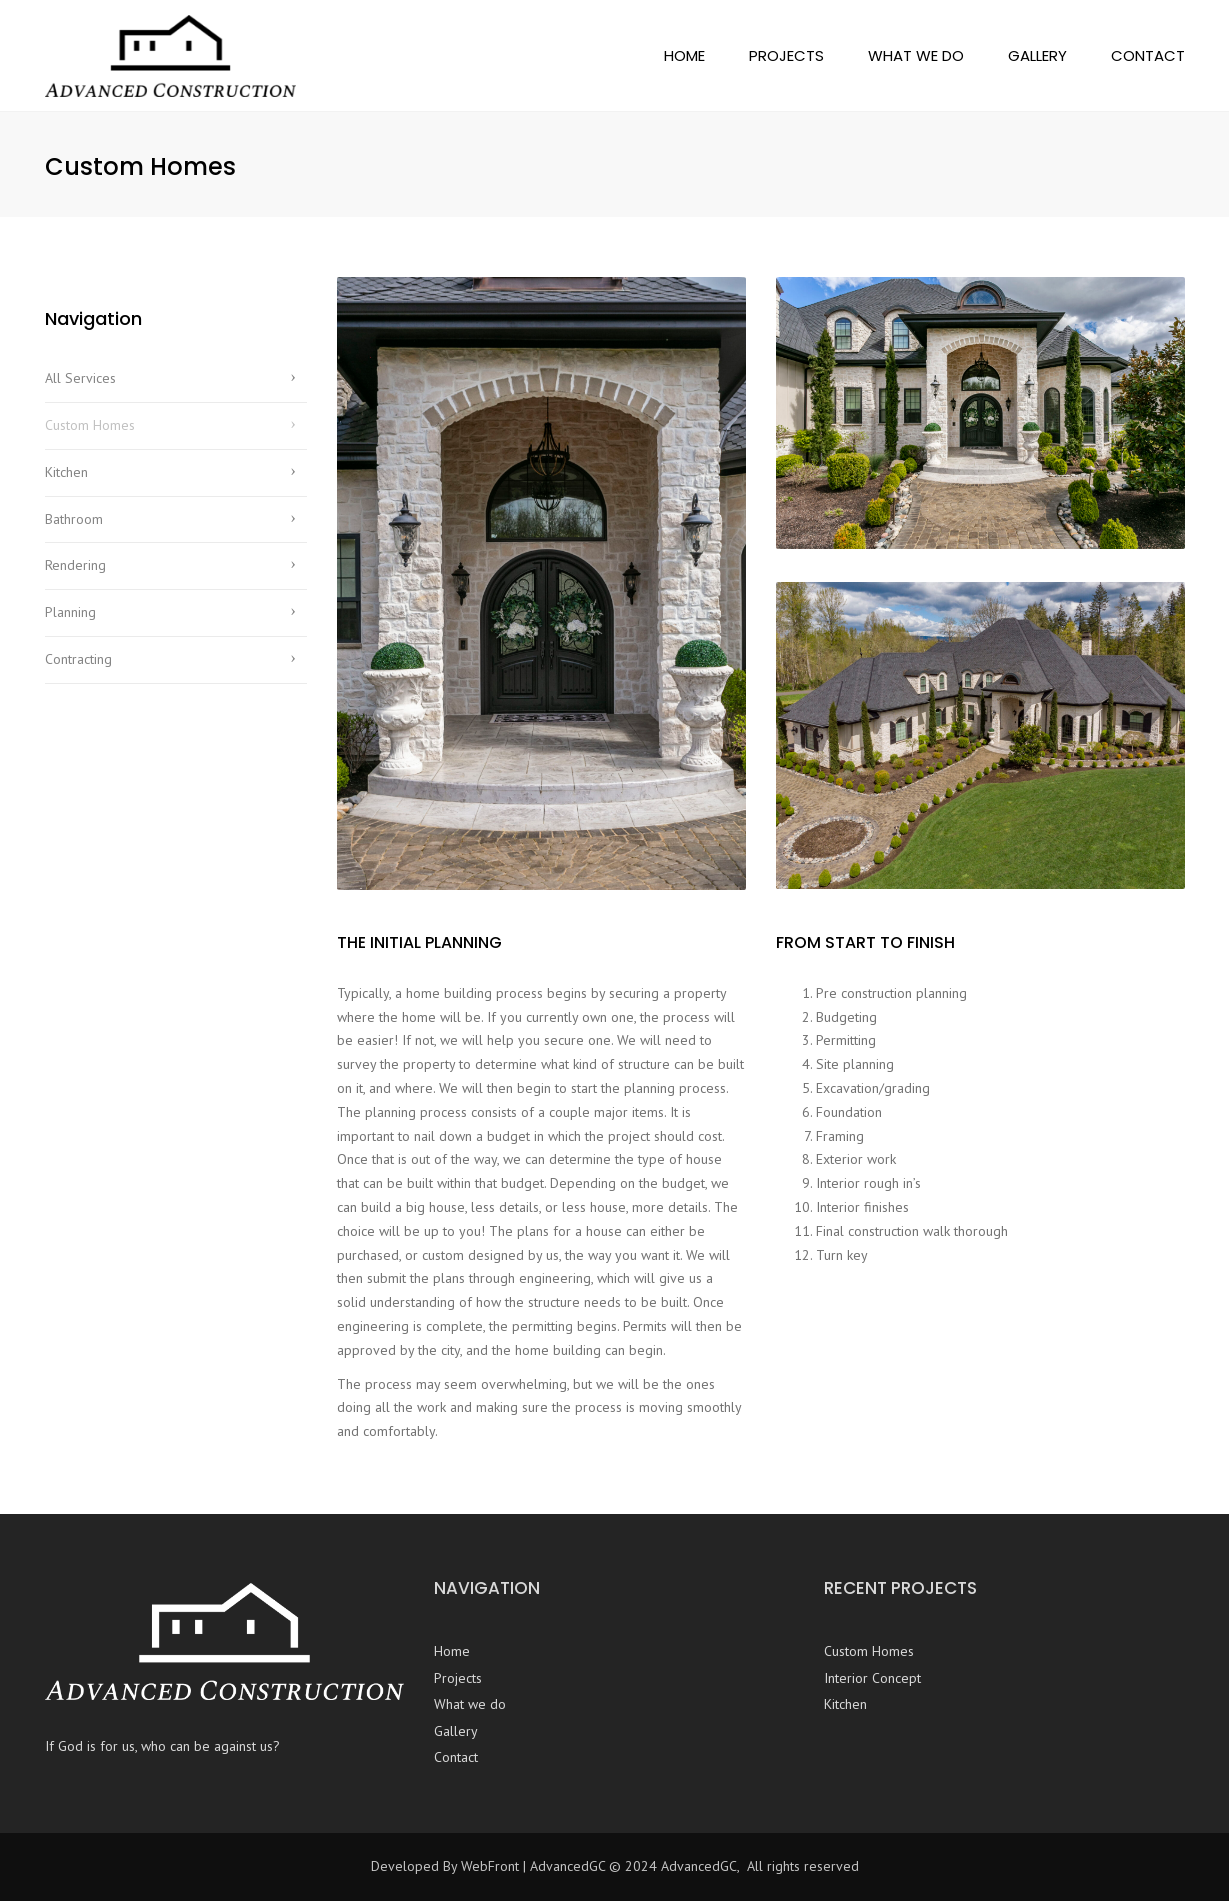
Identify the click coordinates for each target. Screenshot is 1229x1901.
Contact (1148, 55)
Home (684, 55)
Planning (70, 612)
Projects (786, 55)
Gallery (1037, 55)
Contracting (78, 659)
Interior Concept (872, 1678)
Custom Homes (90, 425)
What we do (916, 55)
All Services (80, 378)
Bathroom (74, 519)
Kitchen (66, 472)
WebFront (490, 1866)
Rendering (75, 565)
